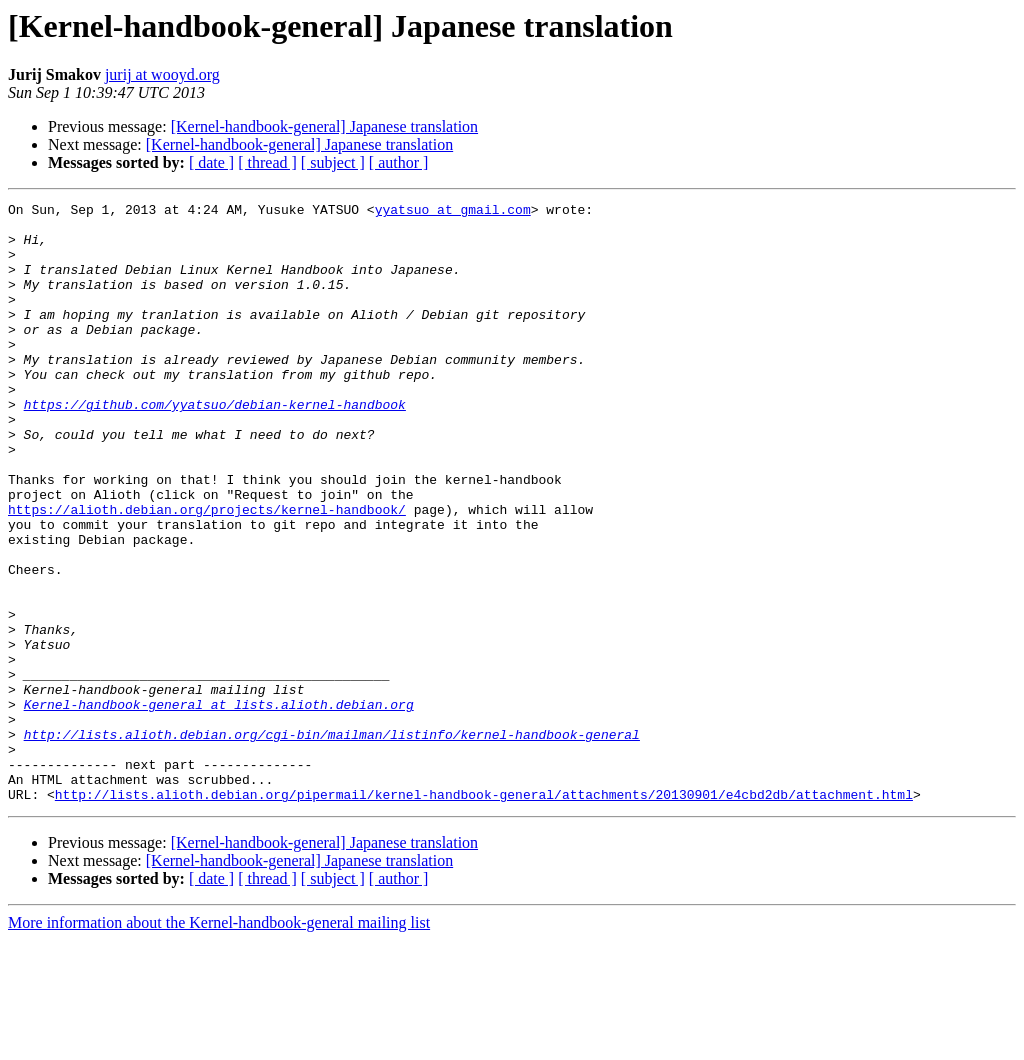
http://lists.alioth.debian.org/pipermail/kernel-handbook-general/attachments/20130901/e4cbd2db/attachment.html (484, 914)
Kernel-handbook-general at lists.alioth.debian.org (219, 806)
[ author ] (399, 162)
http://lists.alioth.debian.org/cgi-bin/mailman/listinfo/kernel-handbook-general (332, 842)
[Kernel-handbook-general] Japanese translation (324, 126)
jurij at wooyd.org (162, 74)
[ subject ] (333, 162)
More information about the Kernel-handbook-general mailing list (219, 1042)
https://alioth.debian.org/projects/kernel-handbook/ (207, 572)
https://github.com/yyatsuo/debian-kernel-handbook (215, 446)
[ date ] (211, 162)
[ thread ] (267, 162)
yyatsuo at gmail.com (453, 212)
